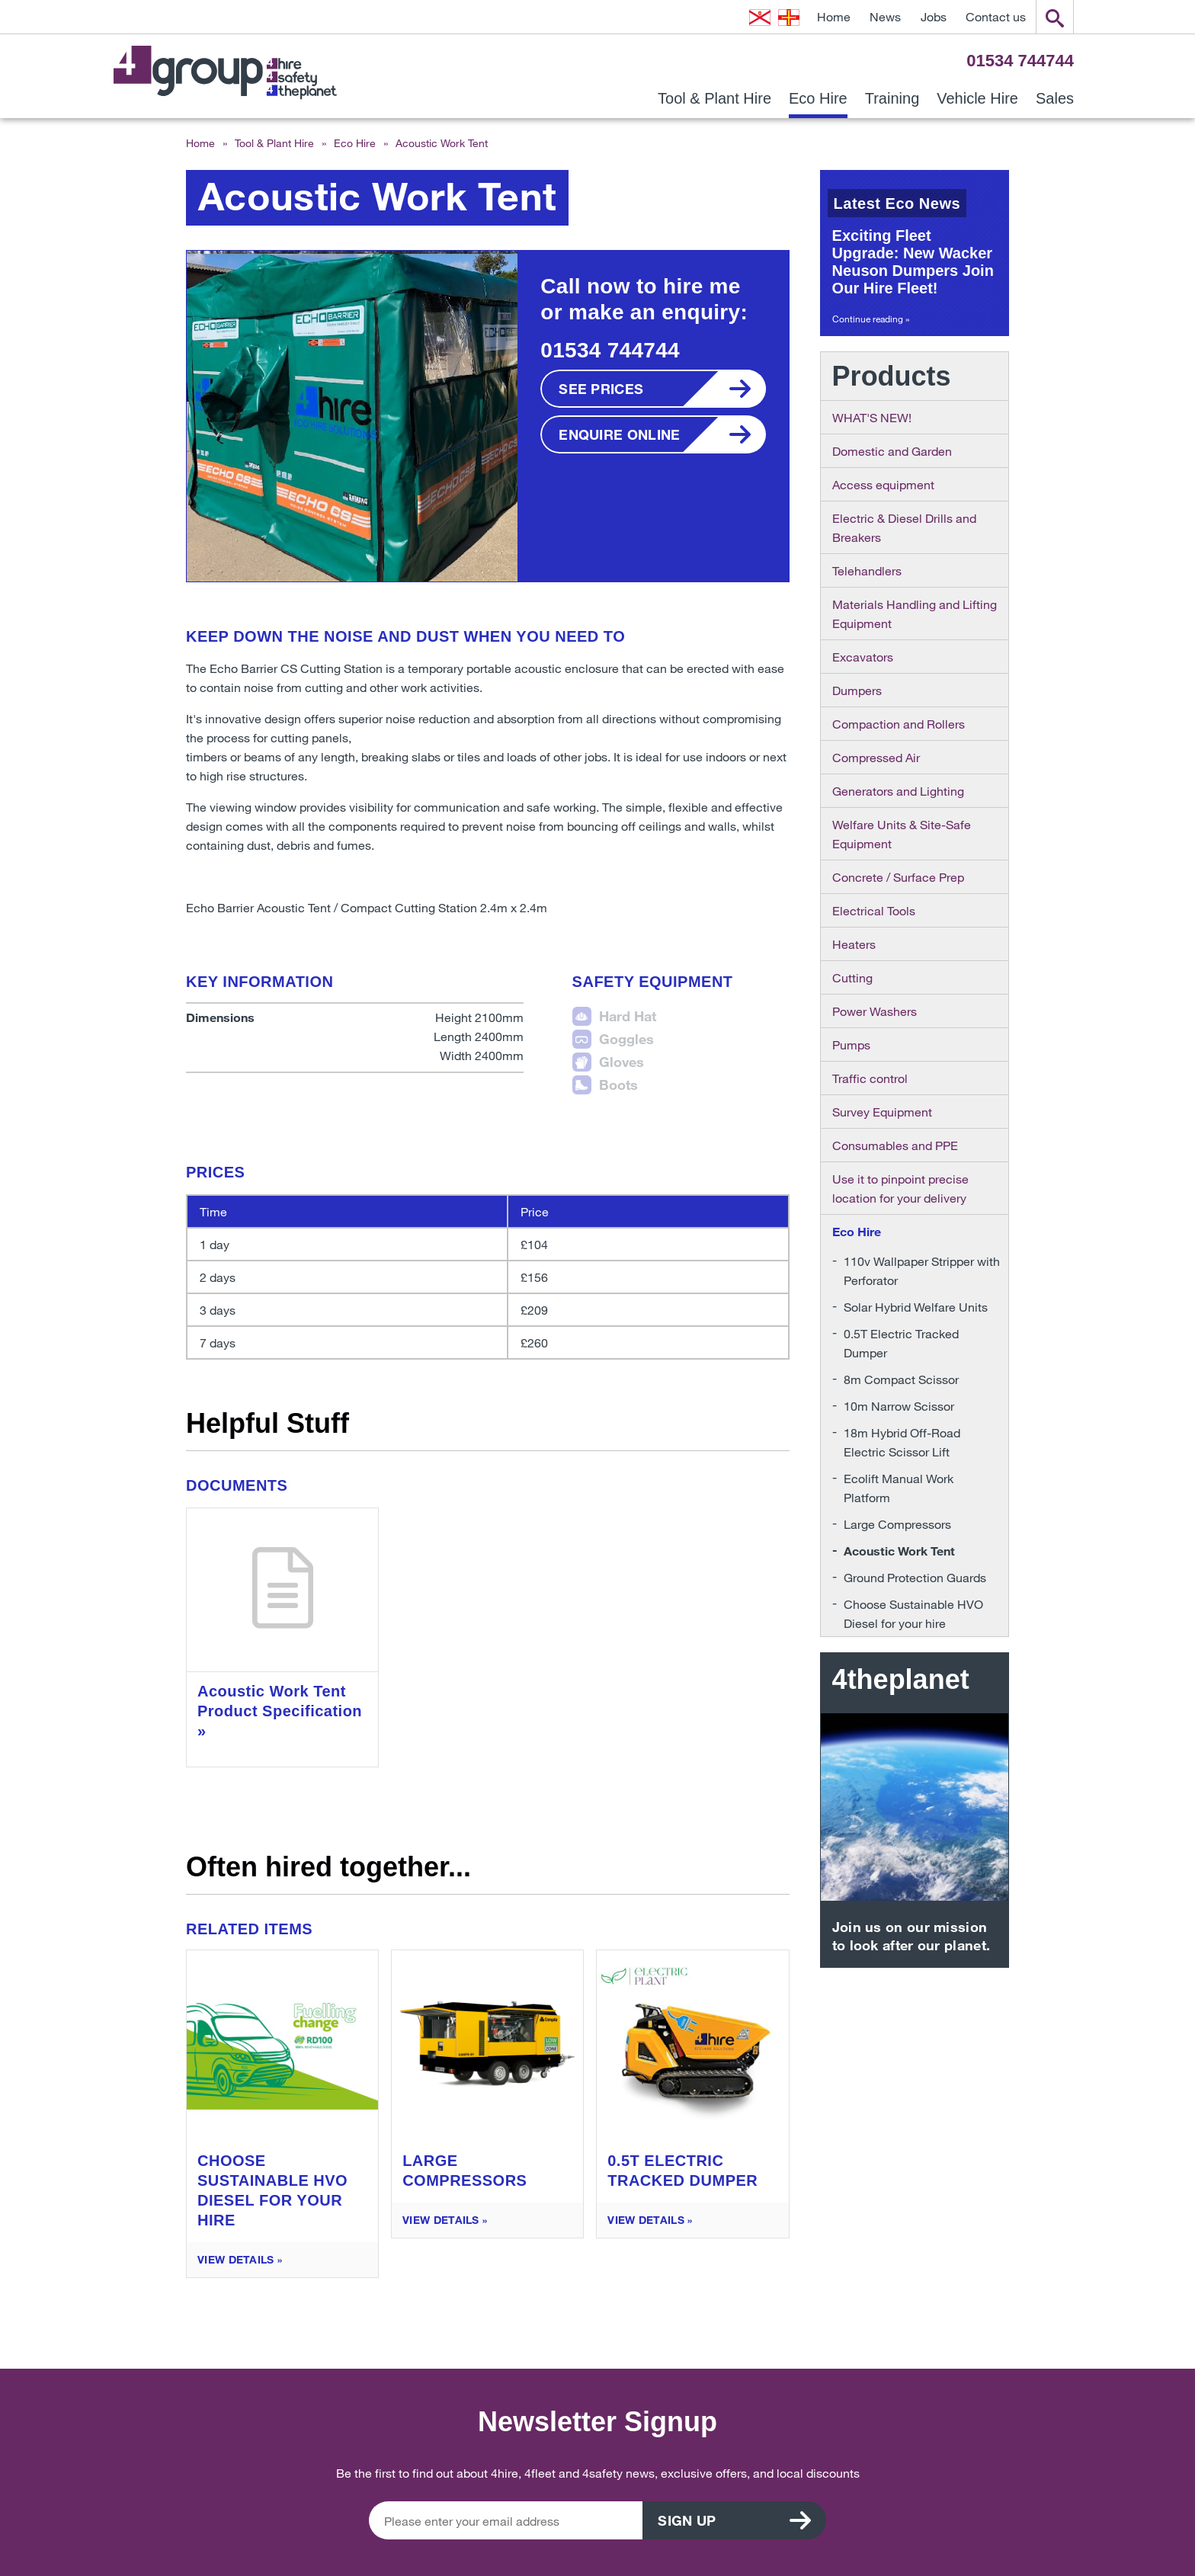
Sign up (687, 2520)
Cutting (852, 977)
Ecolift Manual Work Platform (898, 1487)
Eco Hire (818, 99)
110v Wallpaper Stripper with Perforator (922, 1270)
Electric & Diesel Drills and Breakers (904, 527)
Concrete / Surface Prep (898, 877)
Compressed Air (876, 757)
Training (892, 99)
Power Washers (874, 1011)
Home (834, 16)
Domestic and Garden (892, 451)
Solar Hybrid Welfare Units (916, 1306)
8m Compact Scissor (901, 1379)
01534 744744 (1020, 60)
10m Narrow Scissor (899, 1406)
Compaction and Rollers (898, 723)
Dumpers (857, 690)
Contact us (996, 16)
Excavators (862, 656)
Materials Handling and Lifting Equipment (914, 613)
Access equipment (883, 484)
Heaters (854, 944)
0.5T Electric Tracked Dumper (901, 1343)
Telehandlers (867, 570)
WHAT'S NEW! (871, 417)
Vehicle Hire (977, 99)
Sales (1055, 99)
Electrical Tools (873, 910)
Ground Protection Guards (915, 1577)
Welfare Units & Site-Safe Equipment (901, 834)
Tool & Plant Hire (714, 99)
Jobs (934, 16)
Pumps (851, 1044)
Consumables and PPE (895, 1145)
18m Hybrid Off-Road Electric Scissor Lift (902, 1442)
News (885, 16)
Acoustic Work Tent (899, 1550)
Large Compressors (897, 1524)
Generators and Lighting (898, 790)
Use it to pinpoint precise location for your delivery (900, 1188)
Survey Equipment (882, 1111)
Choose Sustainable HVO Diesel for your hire (913, 1613)
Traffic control (870, 1078)
